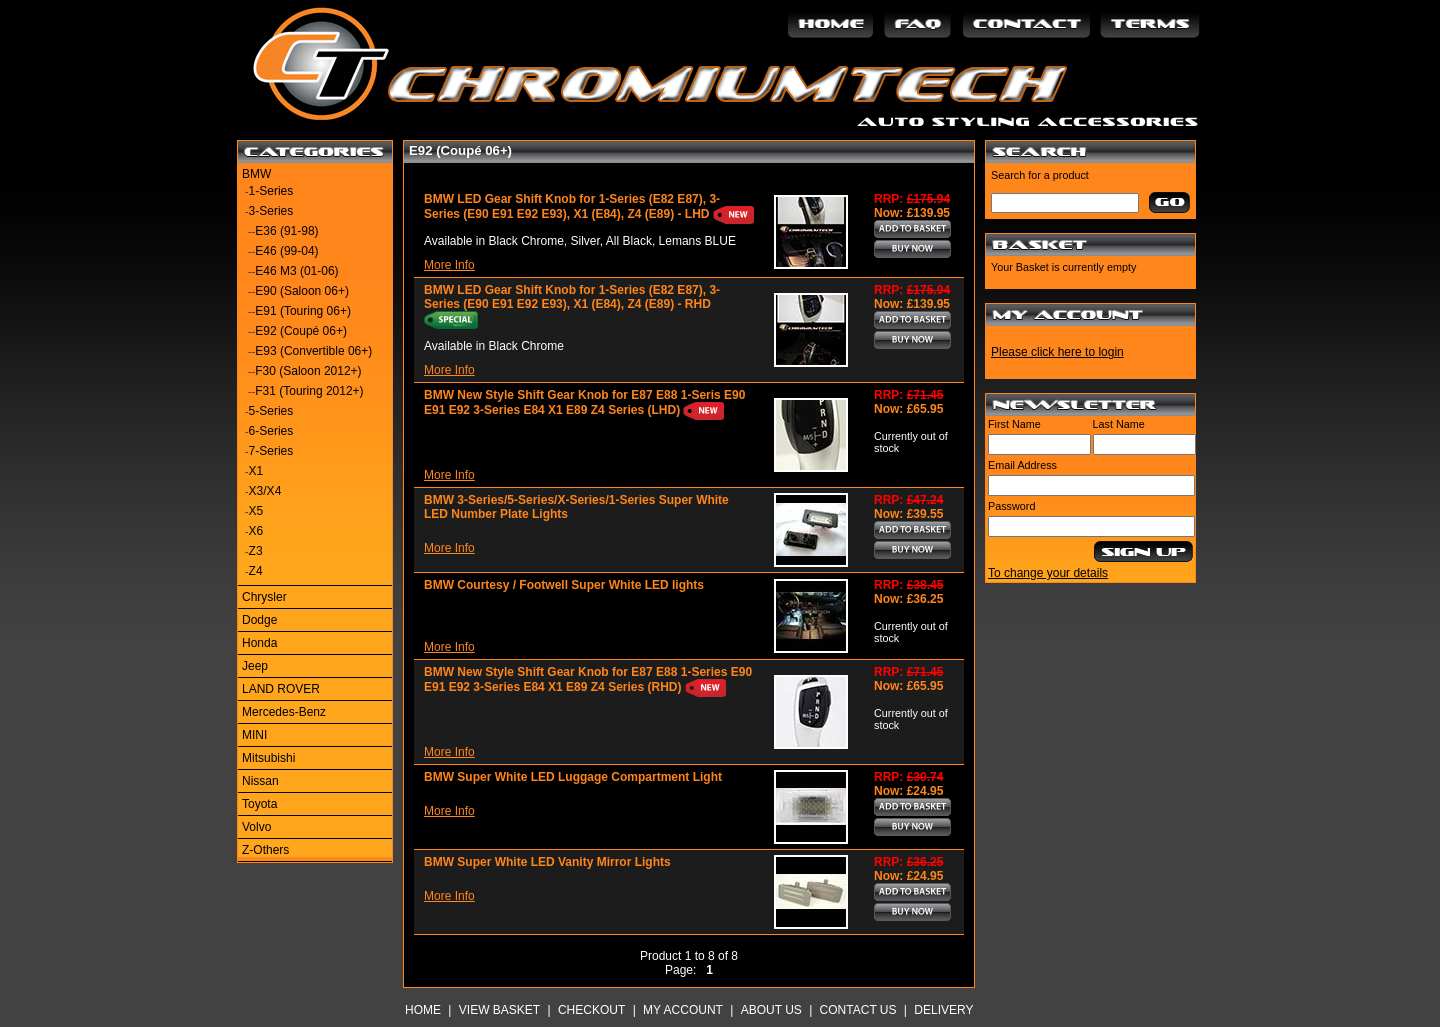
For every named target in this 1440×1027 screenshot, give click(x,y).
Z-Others (265, 850)
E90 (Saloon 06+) (302, 291)
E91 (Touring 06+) (303, 311)
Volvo (256, 827)
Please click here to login (1057, 352)
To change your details (1048, 573)
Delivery (943, 1010)
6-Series (271, 431)
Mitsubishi (268, 758)
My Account (683, 1010)
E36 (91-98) (286, 231)
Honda (259, 643)
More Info (449, 265)
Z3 (256, 551)
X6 (256, 531)
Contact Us (858, 1010)
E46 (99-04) (286, 251)
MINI (254, 735)
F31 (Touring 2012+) (309, 391)
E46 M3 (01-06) (296, 271)
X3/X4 (265, 491)
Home (423, 1010)
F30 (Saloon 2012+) (308, 371)
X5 (256, 511)
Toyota (259, 804)
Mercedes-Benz (284, 712)
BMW (256, 174)
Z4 (256, 571)
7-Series (271, 451)
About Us (771, 1010)
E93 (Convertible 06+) (313, 351)
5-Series (271, 411)
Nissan (260, 781)
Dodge (259, 620)
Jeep (255, 666)
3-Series (271, 211)
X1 (256, 471)
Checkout (591, 1010)
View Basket (499, 1010)
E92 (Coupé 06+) (301, 331)
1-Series (271, 191)
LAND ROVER (281, 689)
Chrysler (264, 597)
